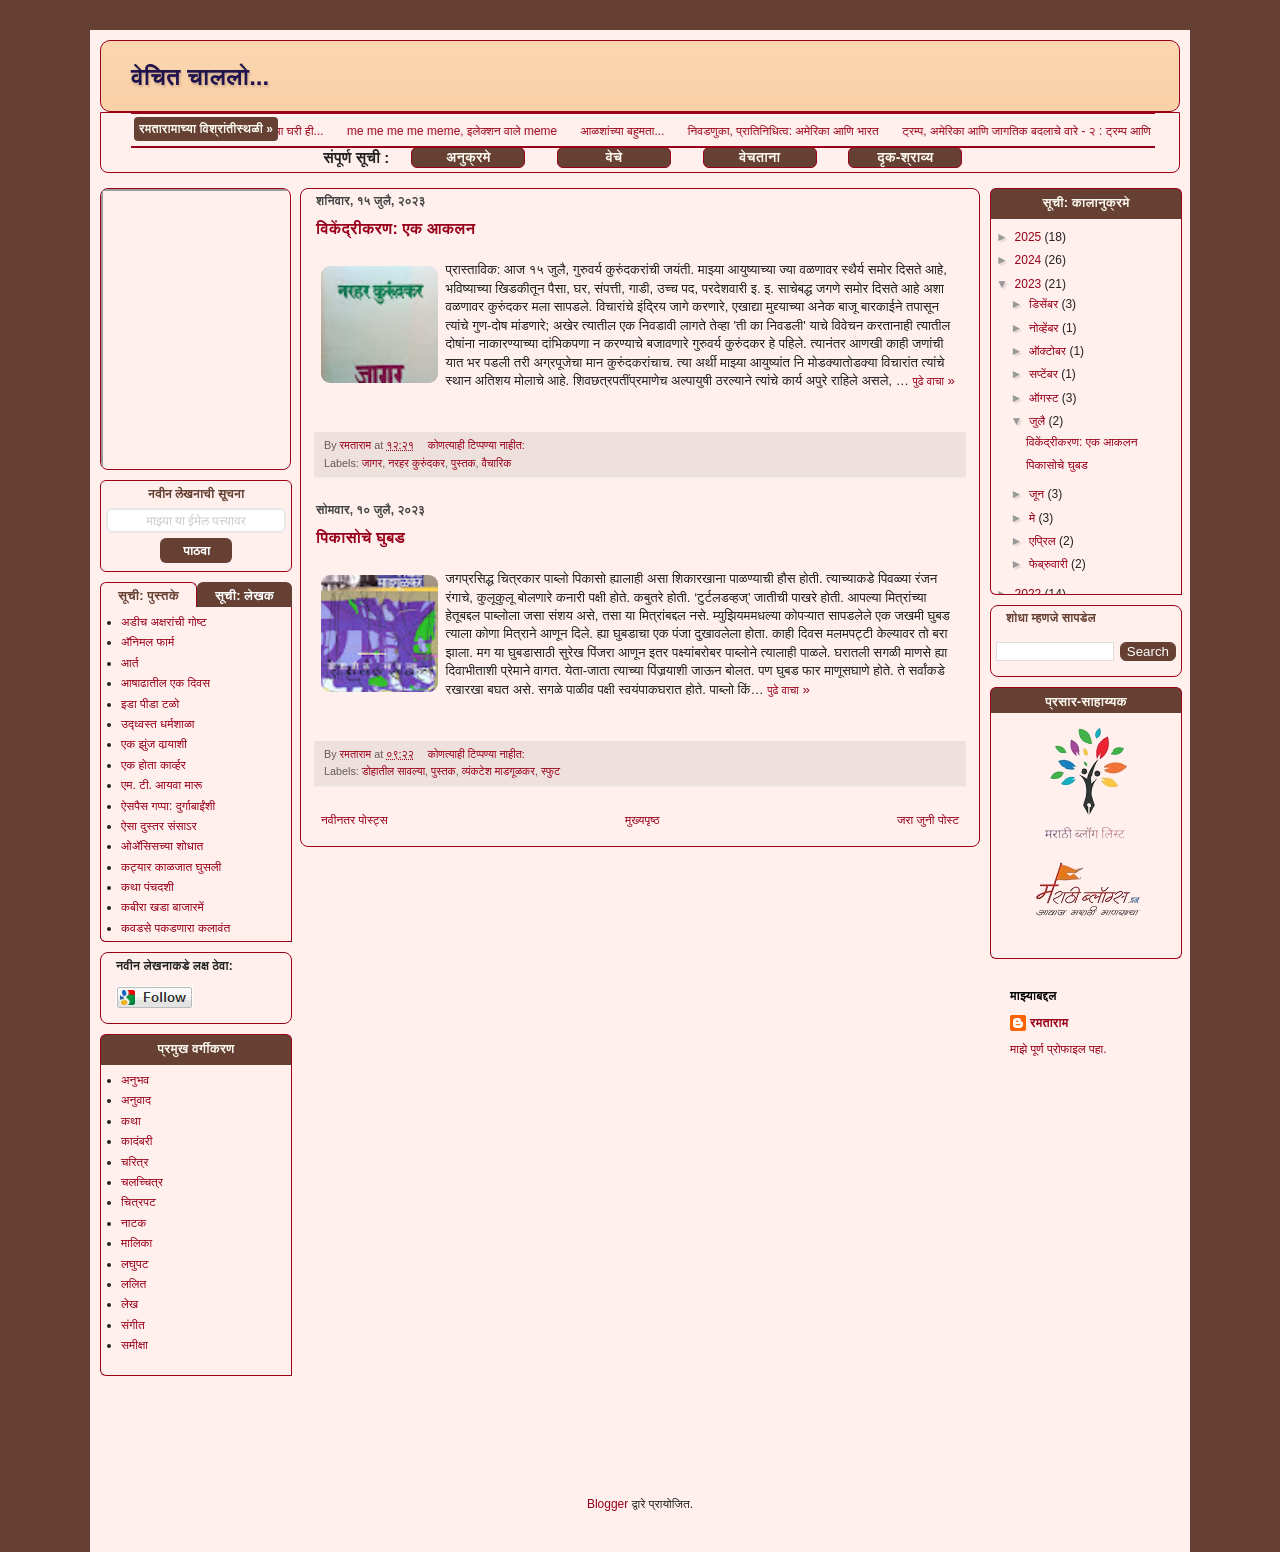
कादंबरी (137, 1141)
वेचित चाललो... (200, 76)
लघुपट (135, 1264)
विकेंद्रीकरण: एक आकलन (395, 228)
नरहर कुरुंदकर (416, 463)
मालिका (136, 1243)
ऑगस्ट (1045, 398)
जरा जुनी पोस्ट (928, 820)
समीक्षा (134, 1345)
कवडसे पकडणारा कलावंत (175, 928)
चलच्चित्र (142, 1182)
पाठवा (196, 551)
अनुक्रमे (468, 157)
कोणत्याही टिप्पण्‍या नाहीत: (478, 445)
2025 (1030, 237)
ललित (133, 1284)
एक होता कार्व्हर (153, 765)
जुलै (1039, 421)
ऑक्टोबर (1049, 351)
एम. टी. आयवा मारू (161, 785)
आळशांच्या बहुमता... (1117, 131)
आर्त (129, 663)
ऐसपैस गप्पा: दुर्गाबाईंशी (168, 806)
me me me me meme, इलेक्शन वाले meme (949, 131)
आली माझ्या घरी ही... (774, 131)
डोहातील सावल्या (393, 771)
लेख (129, 1304)
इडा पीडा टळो (150, 704)
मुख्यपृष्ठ (642, 820)
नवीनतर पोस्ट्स (354, 820)
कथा (131, 1121)
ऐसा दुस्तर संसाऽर (159, 826)
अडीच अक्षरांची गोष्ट (164, 622)
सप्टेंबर (1045, 374)
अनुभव (135, 1080)
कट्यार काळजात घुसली (171, 867)
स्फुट (550, 771)
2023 (1030, 284)
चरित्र (134, 1162)
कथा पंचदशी (147, 887)
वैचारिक (497, 463)
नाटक (133, 1223)
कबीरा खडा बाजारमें (162, 907)
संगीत (133, 1325)
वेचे (614, 157)
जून (1038, 494)
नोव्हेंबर (1045, 328)
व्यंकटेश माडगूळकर (498, 771)
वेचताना (759, 157)
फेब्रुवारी (1050, 564)
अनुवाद (136, 1100)
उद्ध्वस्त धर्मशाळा (158, 724)
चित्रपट (138, 1202)
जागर (372, 463)
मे (1034, 518)
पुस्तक (463, 463)
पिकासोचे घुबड (360, 537)
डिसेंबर (1045, 304)
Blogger (607, 1504)
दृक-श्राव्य (905, 157)
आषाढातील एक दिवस (165, 683)
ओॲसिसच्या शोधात (162, 846)
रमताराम (1049, 1023)
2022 (1030, 594)
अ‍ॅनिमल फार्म (147, 642)
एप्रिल (1044, 541)
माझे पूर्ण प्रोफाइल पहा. (1058, 1049)
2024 (1030, 260)
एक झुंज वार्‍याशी (154, 744)
